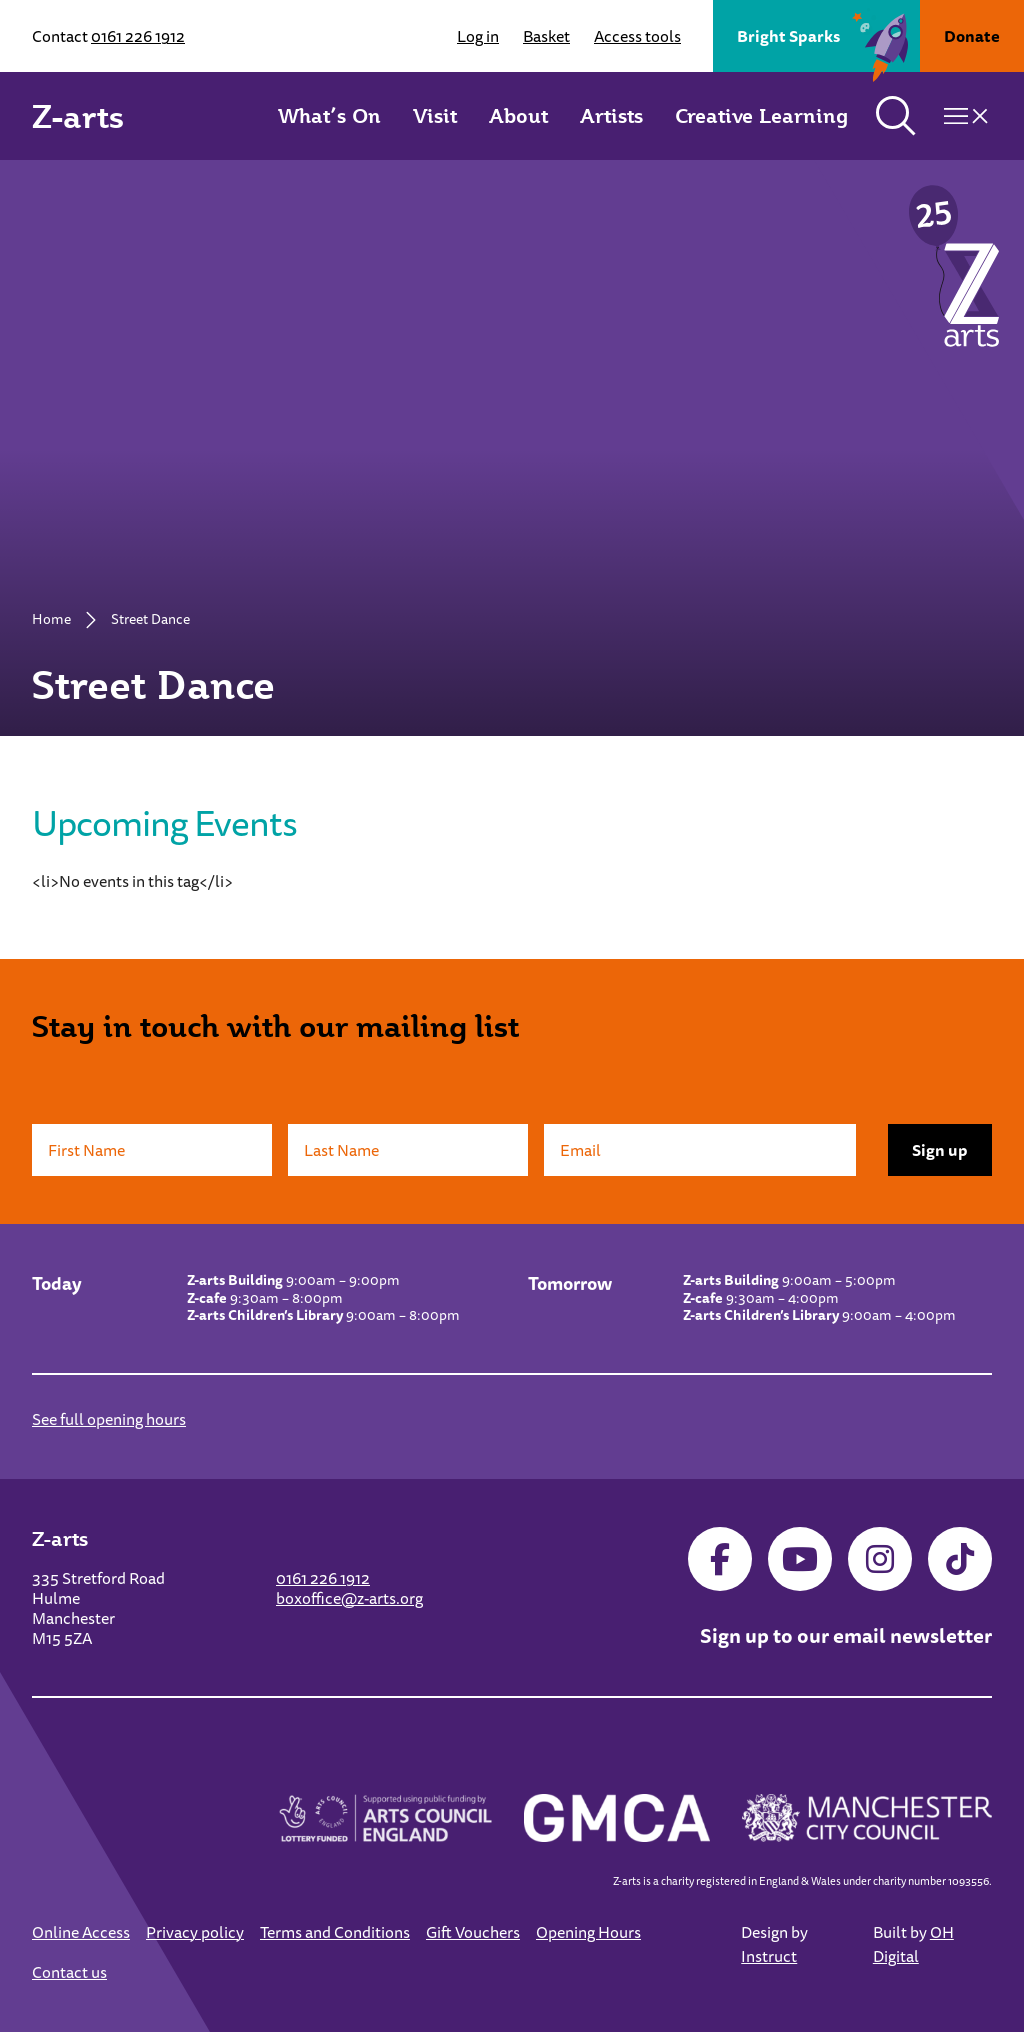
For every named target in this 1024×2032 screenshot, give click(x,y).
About (518, 116)
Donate (972, 36)
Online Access (81, 1932)
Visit (435, 116)
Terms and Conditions (335, 1932)
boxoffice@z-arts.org (349, 1598)
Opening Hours (588, 1932)
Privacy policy (195, 1932)
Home (51, 619)
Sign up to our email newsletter (846, 1635)
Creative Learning (761, 116)
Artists (611, 116)
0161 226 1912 (138, 36)
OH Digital (913, 1944)
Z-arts (78, 116)
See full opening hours (109, 1419)
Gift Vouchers (473, 1932)
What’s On (329, 116)
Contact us (69, 1972)
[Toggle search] (896, 116)
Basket (546, 36)
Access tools (637, 36)
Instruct (769, 1956)
